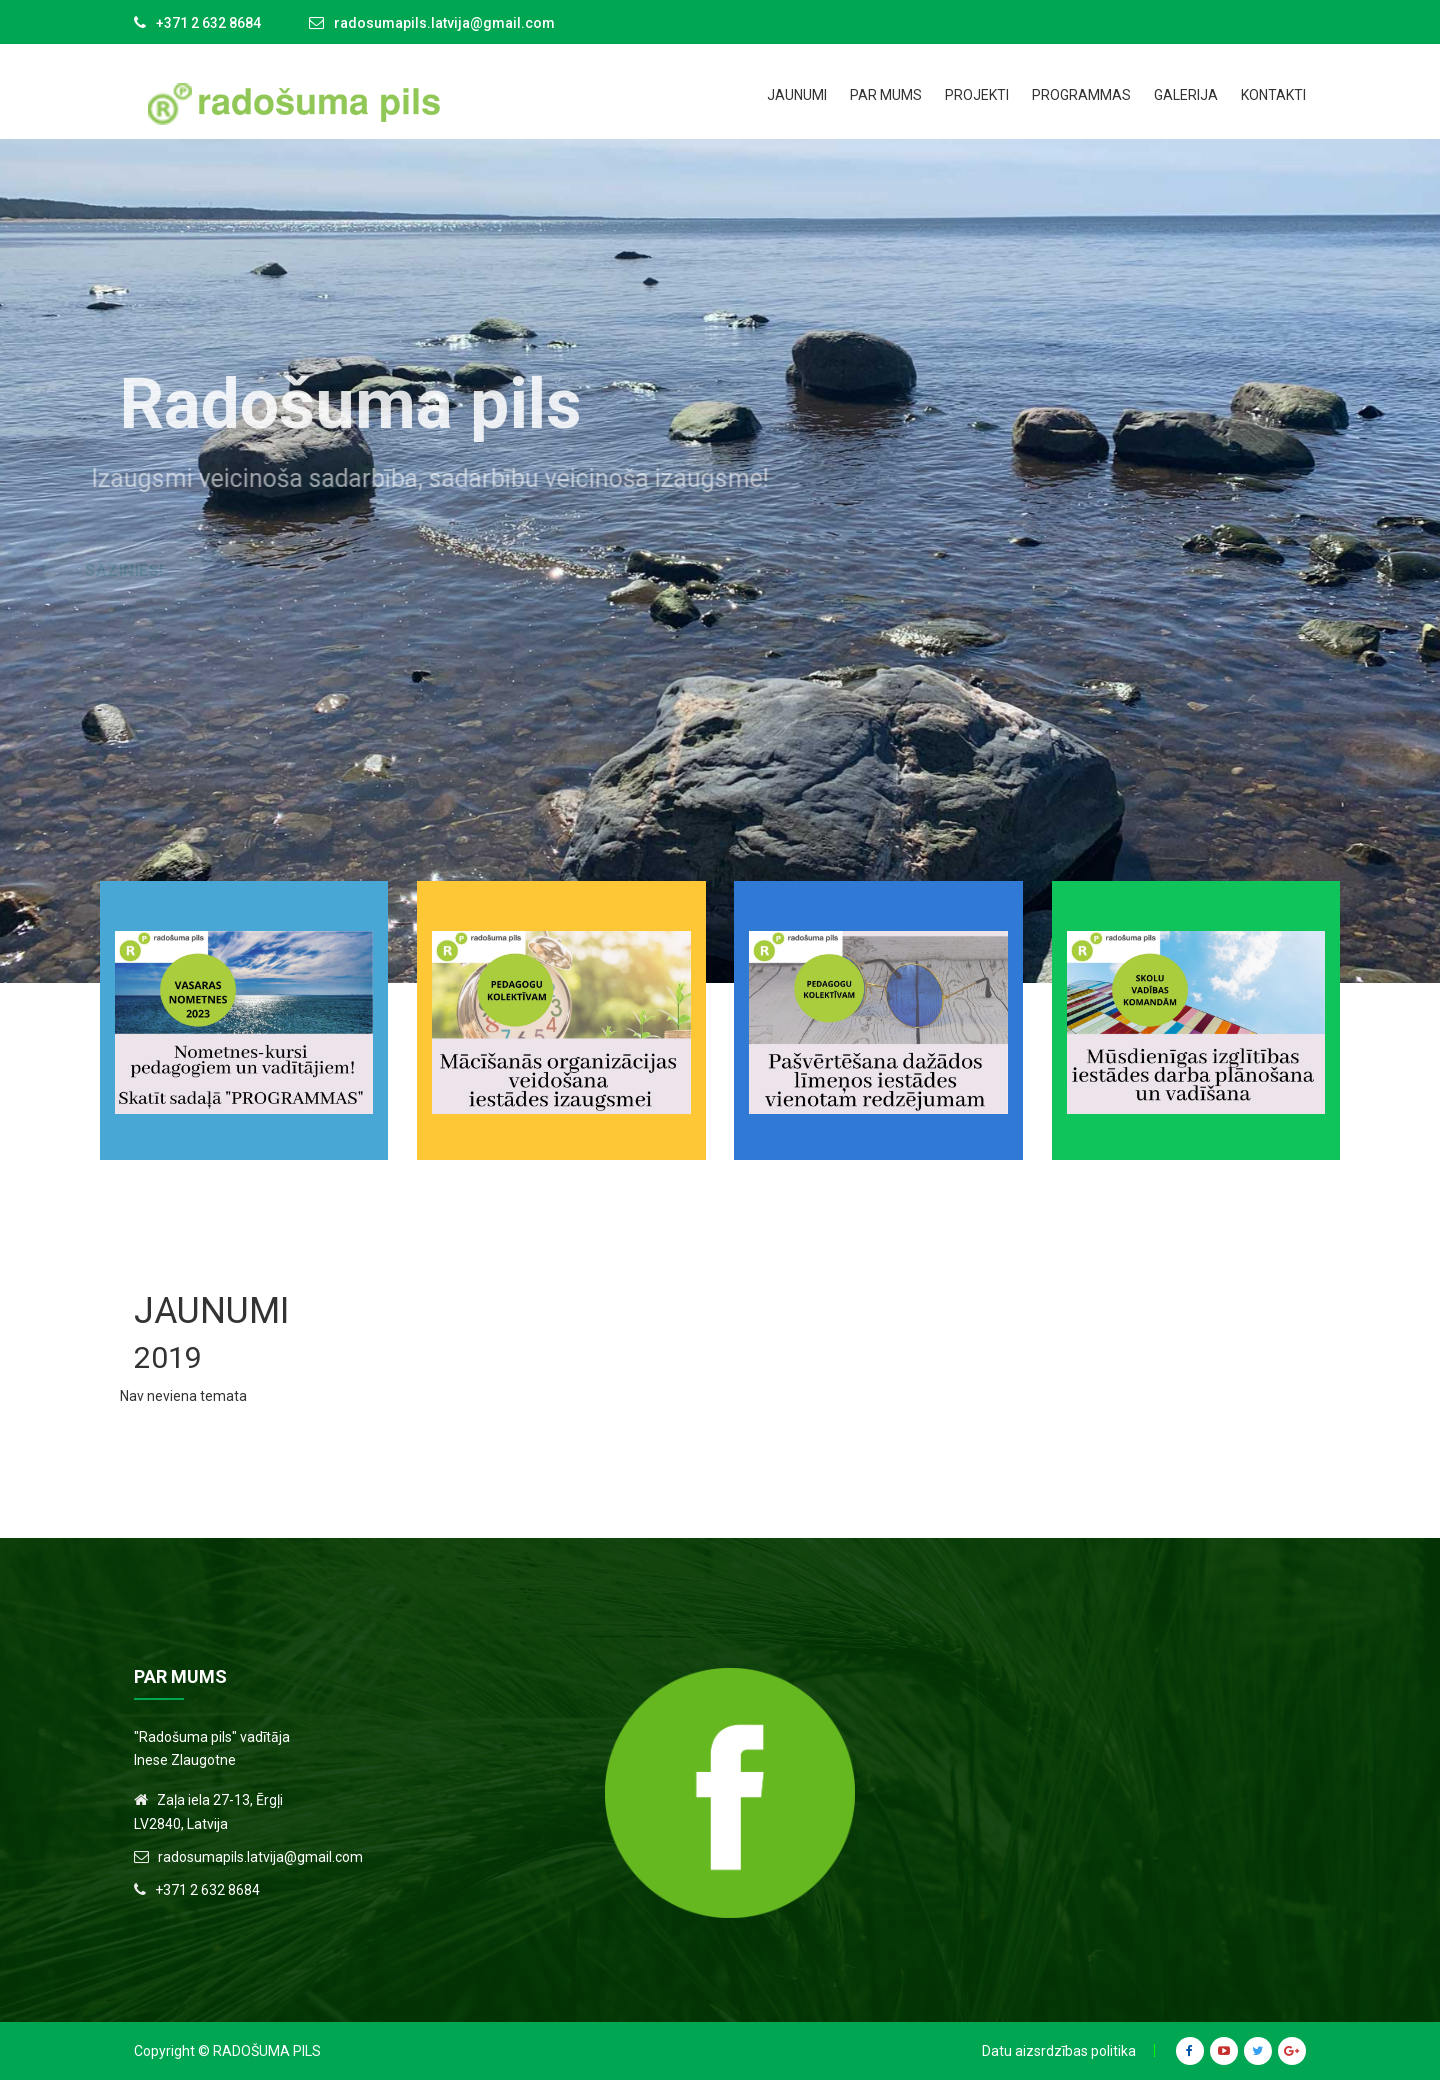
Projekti (977, 95)
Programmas (1081, 95)
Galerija (1186, 95)
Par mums (886, 95)
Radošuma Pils (267, 2051)
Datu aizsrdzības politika (1059, 2051)
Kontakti (1273, 95)
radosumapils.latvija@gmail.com (444, 23)
